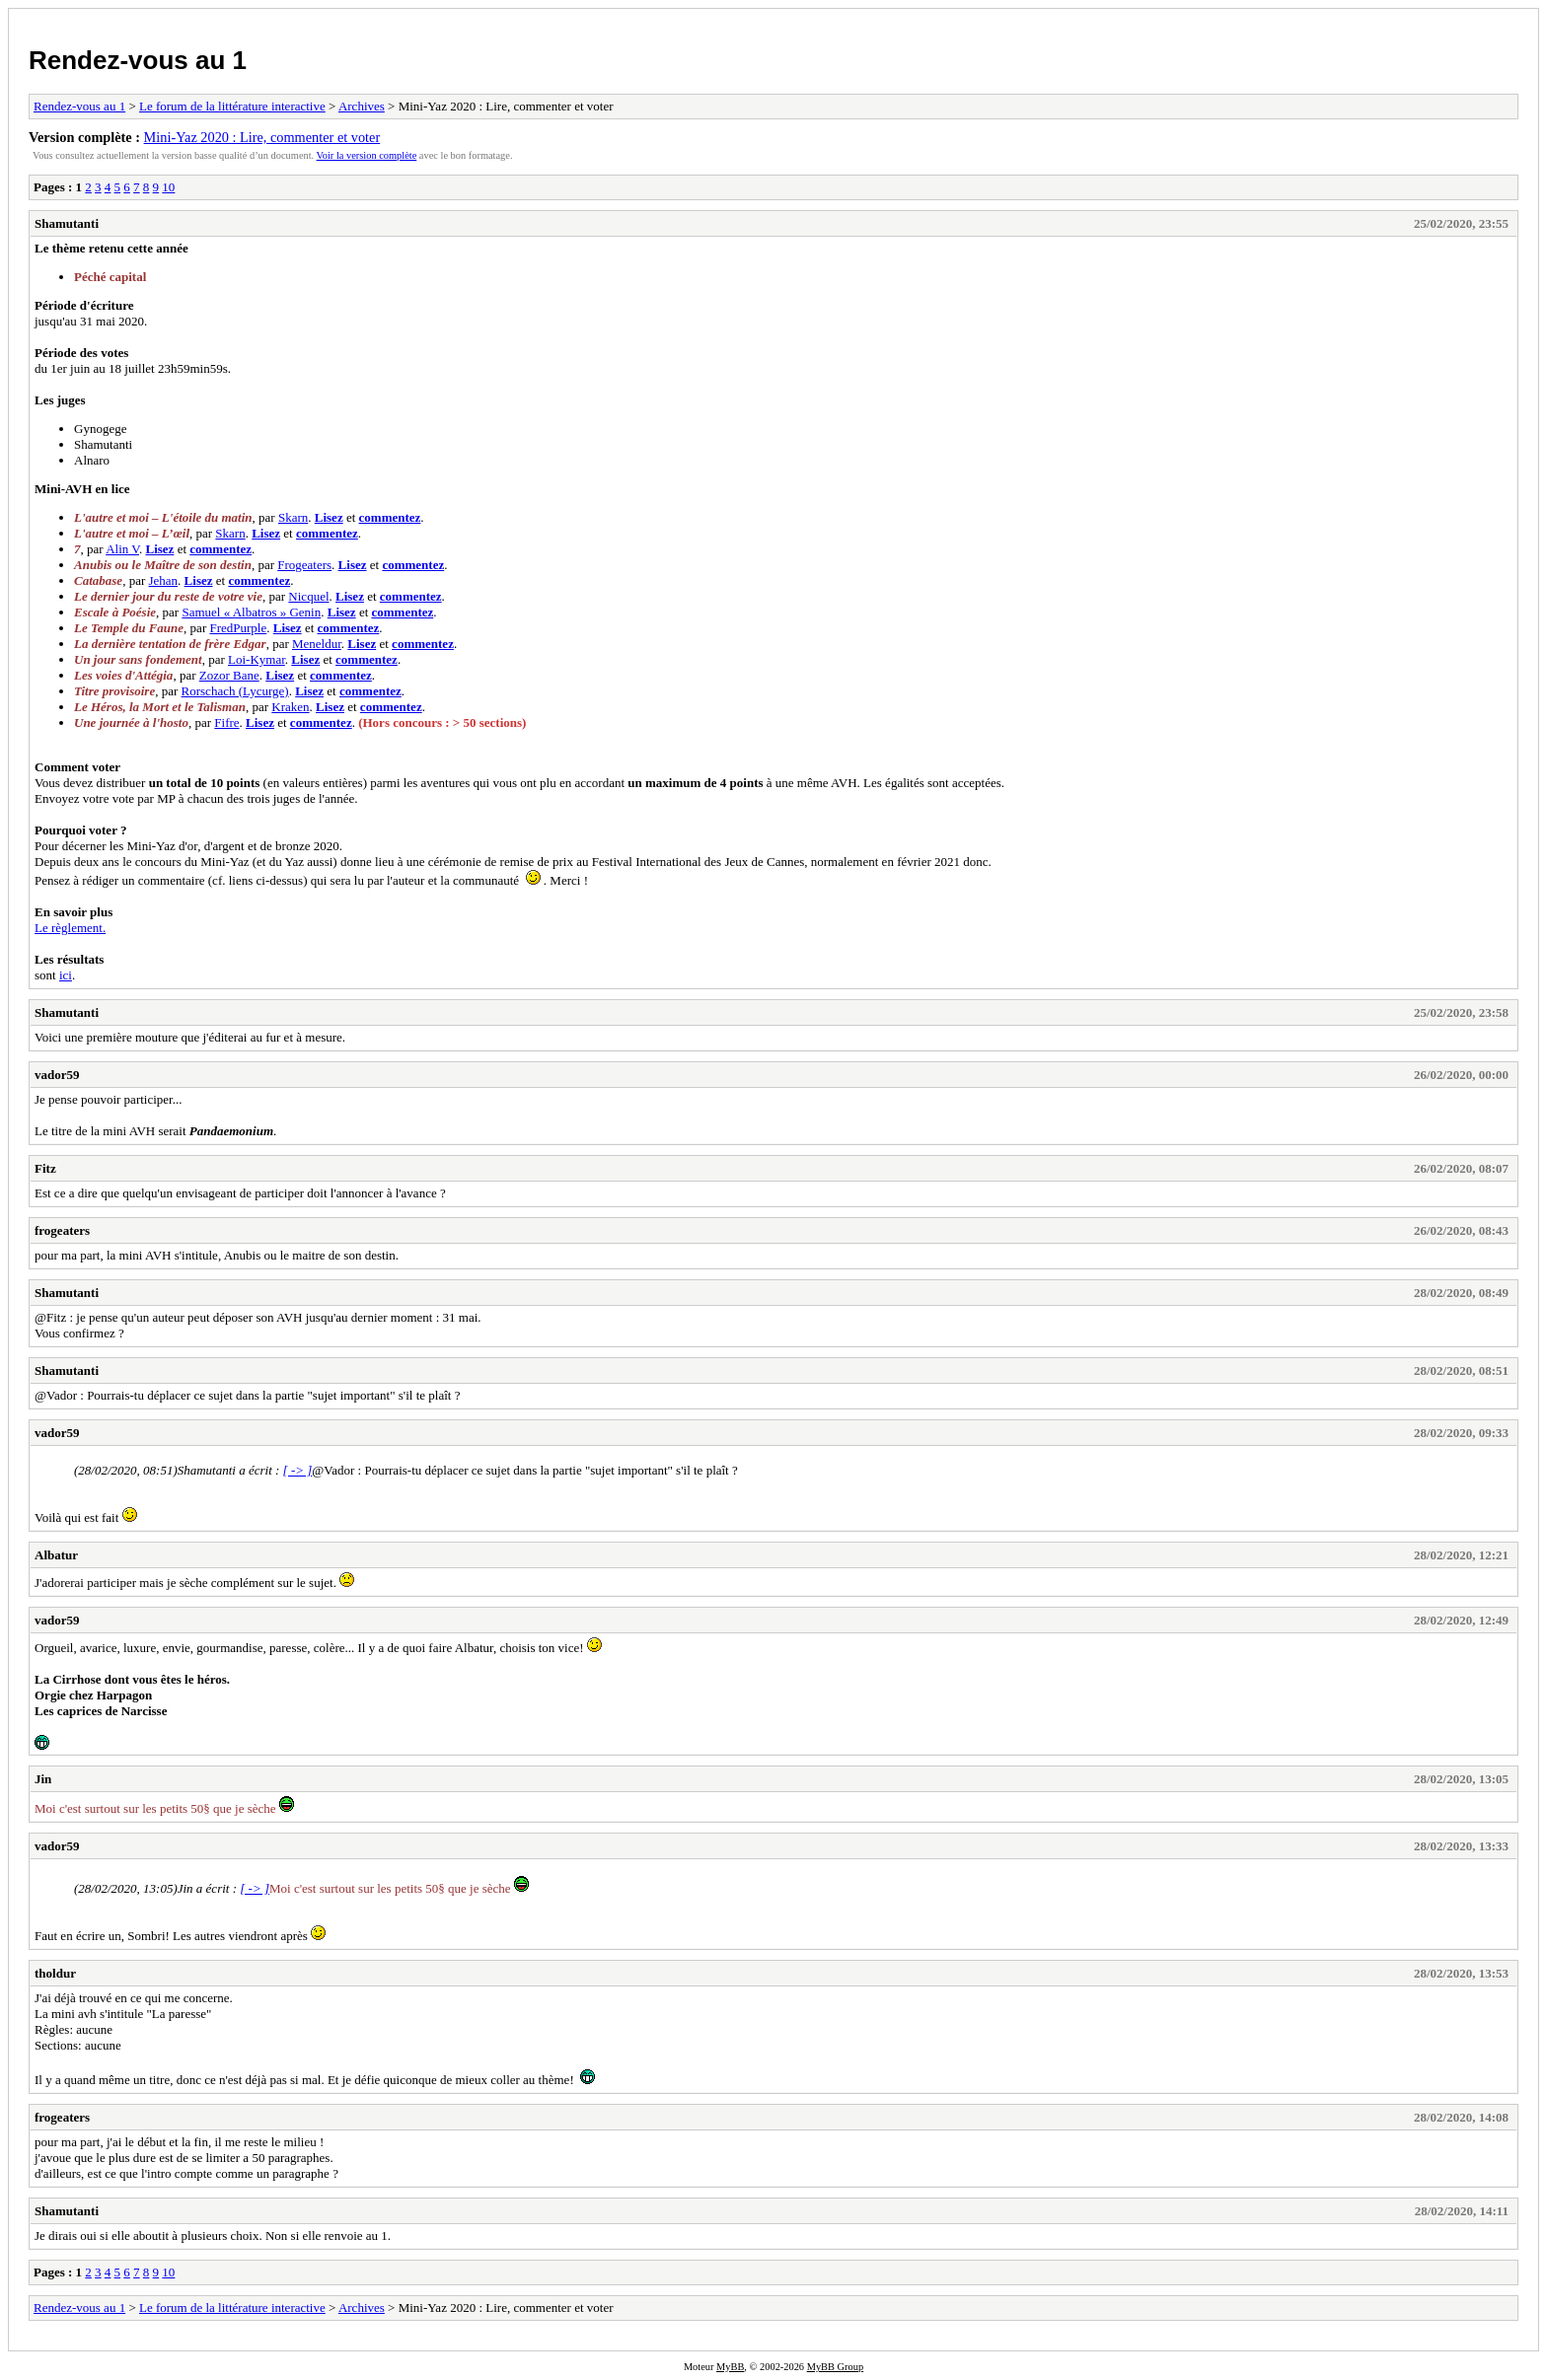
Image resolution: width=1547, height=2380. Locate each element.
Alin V (122, 548)
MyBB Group (835, 2366)
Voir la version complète (367, 155)
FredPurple (237, 627)
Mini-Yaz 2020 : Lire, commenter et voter (262, 137)
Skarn (293, 517)
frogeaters (62, 1230)
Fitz (45, 1168)
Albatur (56, 1555)
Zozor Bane (229, 675)
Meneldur (316, 643)
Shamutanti (67, 223)
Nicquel (308, 596)
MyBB (730, 2366)
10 (168, 187)
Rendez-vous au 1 (138, 60)
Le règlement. (70, 927)
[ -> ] (298, 1470)
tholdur (55, 1973)
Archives (361, 106)
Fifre (226, 722)
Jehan (163, 580)
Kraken (290, 706)
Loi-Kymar (256, 659)
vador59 (57, 1074)
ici (65, 975)
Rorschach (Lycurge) (235, 691)
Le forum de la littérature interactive (232, 106)
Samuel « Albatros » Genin (251, 612)
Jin (43, 1778)
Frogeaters (304, 564)
